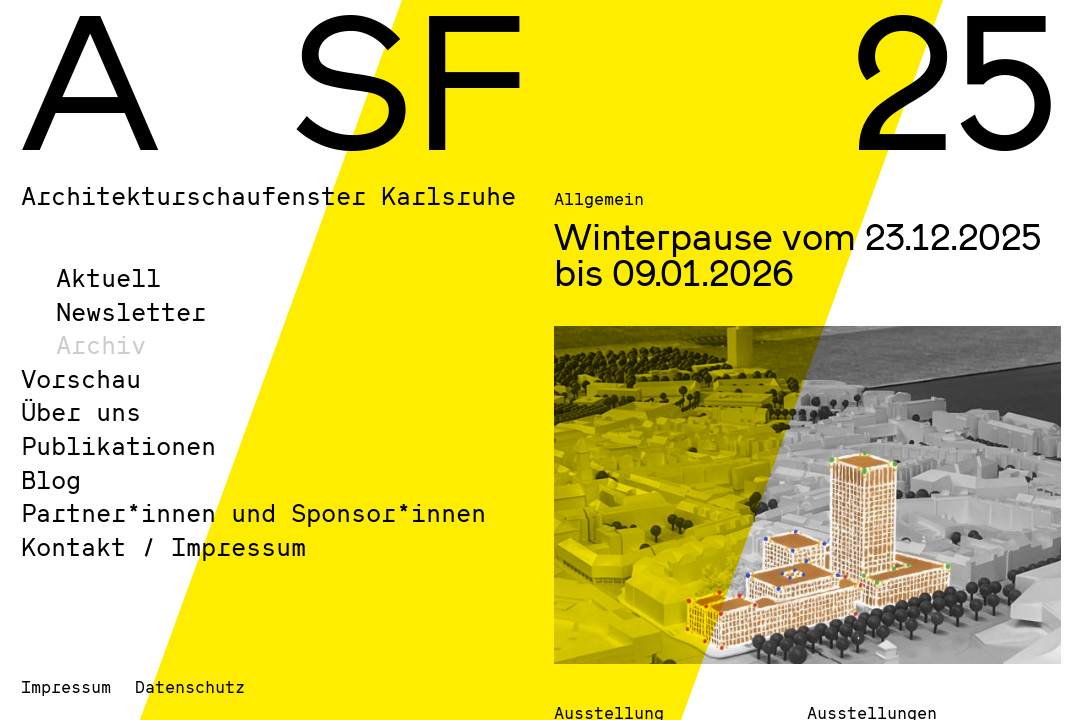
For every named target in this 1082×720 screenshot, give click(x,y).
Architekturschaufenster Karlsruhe (268, 195)
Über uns (81, 411)
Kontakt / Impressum (163, 546)
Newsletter (131, 311)
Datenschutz (190, 686)
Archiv (101, 344)
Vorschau (81, 378)
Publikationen (118, 445)
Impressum (66, 686)
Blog (51, 479)
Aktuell (108, 277)
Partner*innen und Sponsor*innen (253, 512)
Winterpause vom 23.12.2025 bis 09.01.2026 (798, 254)
